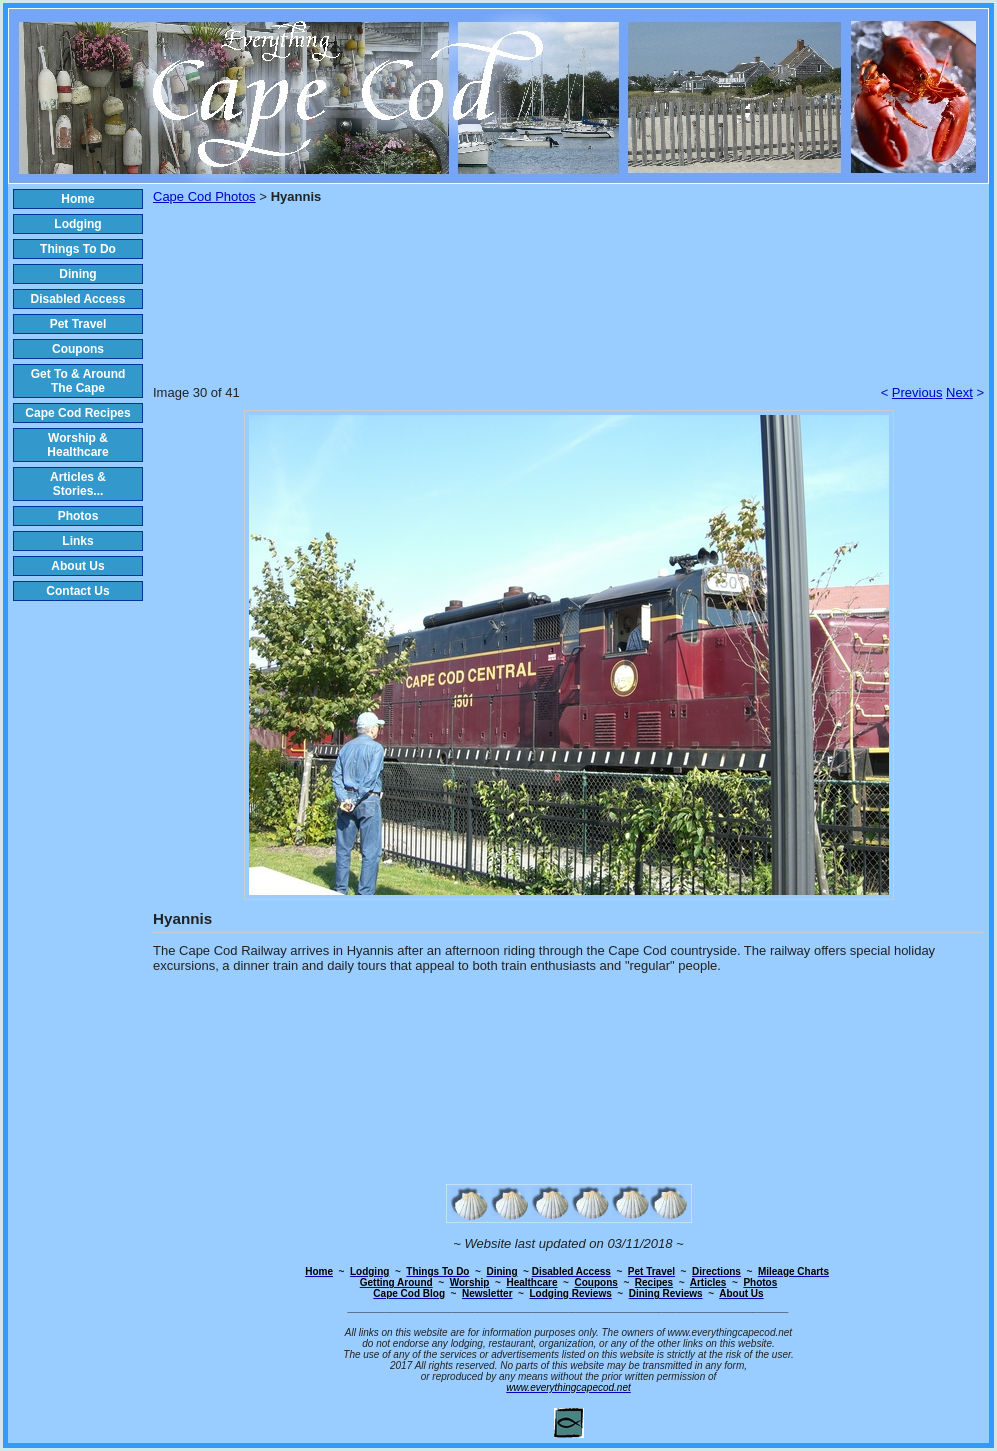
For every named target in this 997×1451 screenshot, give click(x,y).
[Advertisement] (569, 307)
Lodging (77, 224)
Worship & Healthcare (77, 445)
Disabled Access (78, 299)
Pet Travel (78, 324)
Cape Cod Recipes (77, 413)
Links (77, 541)
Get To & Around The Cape (78, 381)
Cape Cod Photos (204, 196)
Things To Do (78, 249)
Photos (78, 516)
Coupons (78, 349)
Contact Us (77, 591)
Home (77, 199)
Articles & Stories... (78, 484)
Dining (77, 274)
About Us (77, 566)
